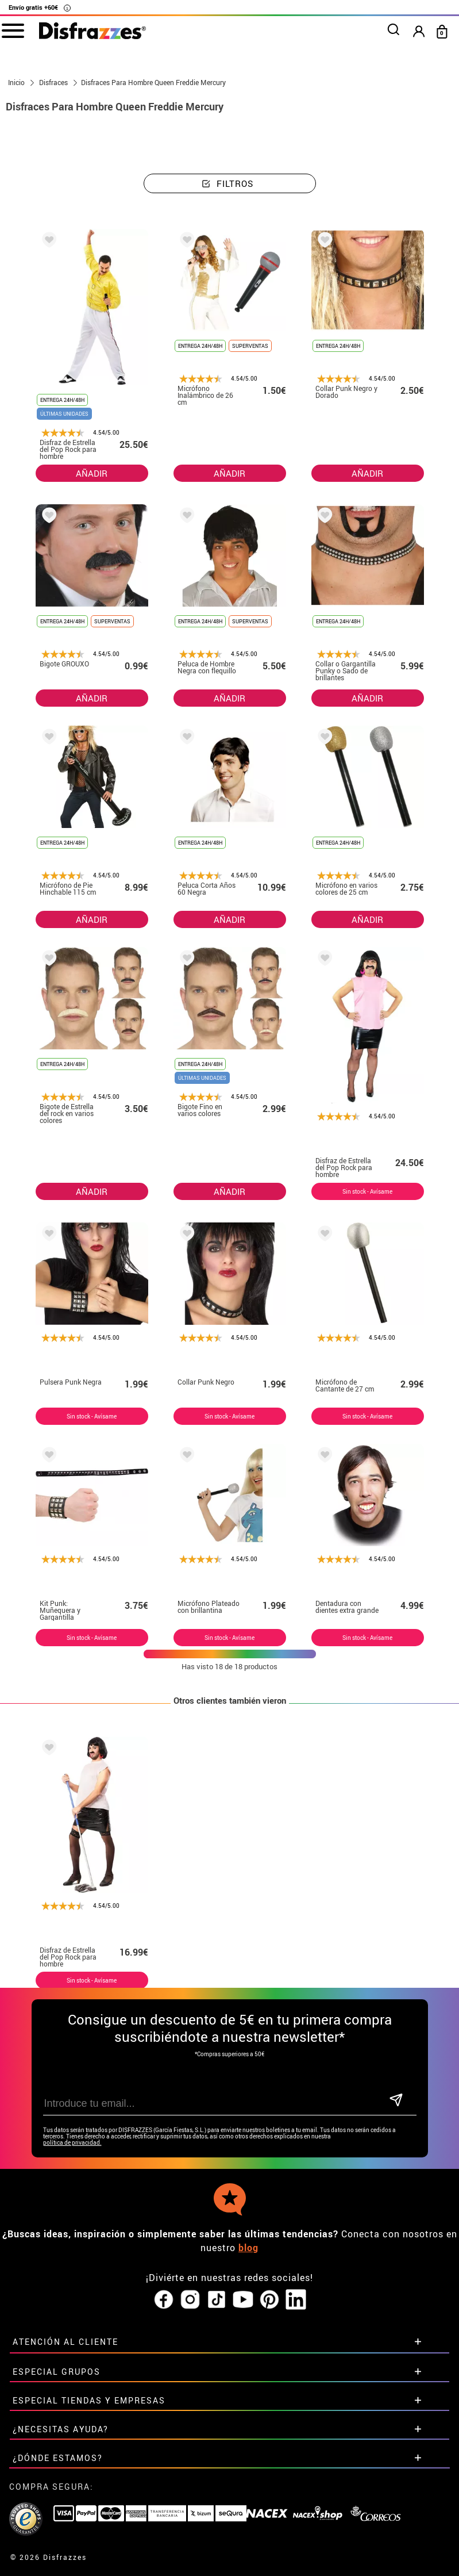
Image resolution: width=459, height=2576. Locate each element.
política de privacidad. (72, 2143)
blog (248, 2247)
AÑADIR (91, 473)
